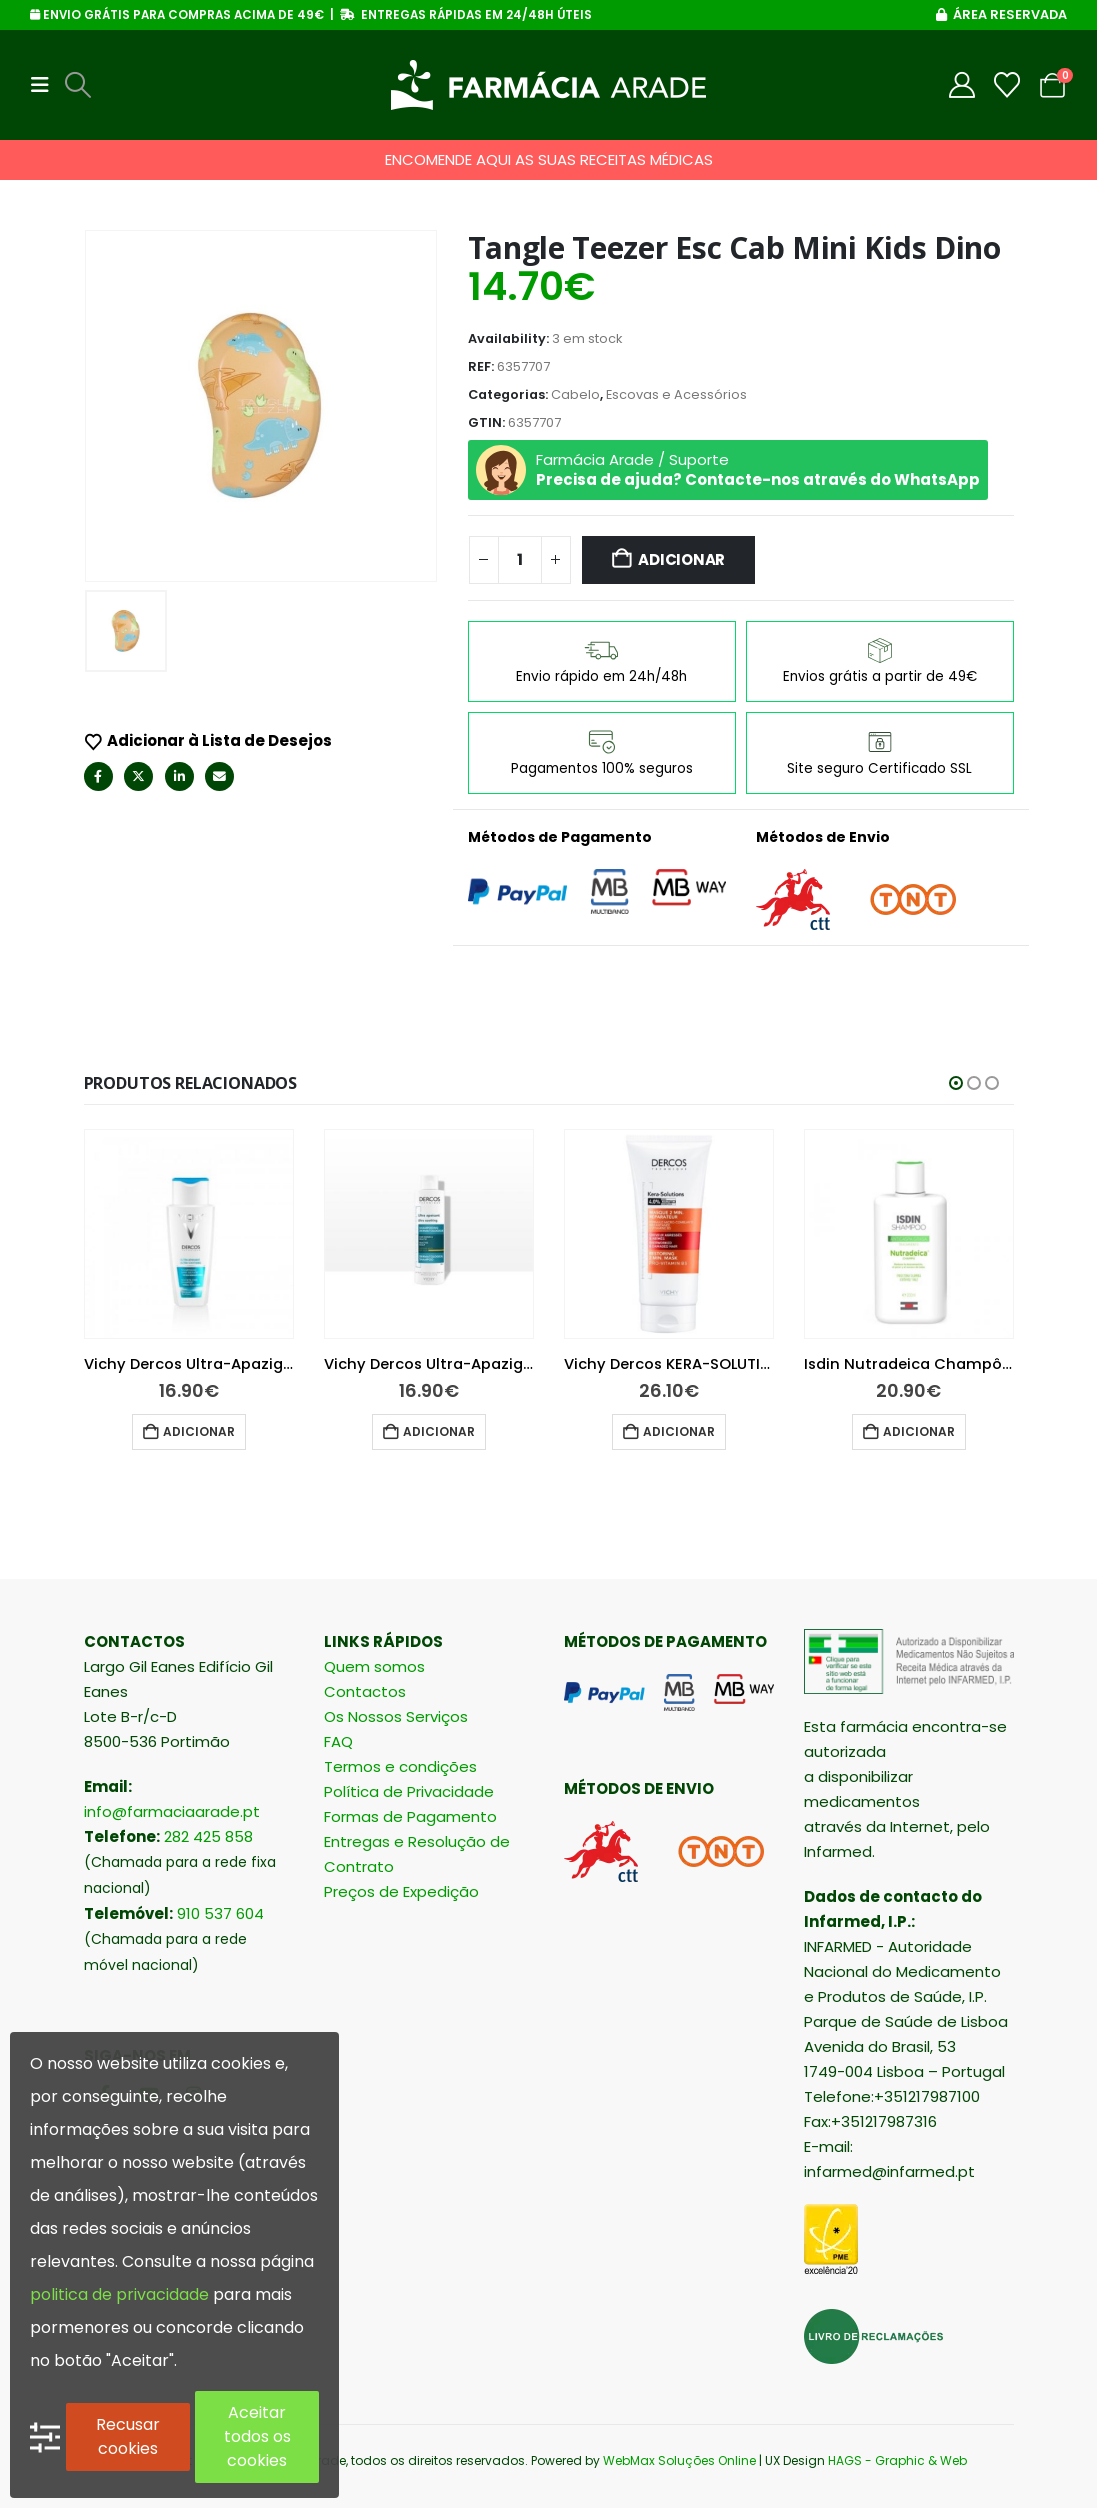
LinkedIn (179, 776)
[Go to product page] (189, 1234)
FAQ (338, 1741)
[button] (46, 85)
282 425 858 (208, 1836)
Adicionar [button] (199, 1431)
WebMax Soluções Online (679, 2460)
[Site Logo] (548, 85)
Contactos (365, 1691)
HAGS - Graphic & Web (897, 2460)
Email (219, 776)
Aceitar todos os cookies (257, 2436)
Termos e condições (400, 1766)
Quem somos (374, 1666)
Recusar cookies (128, 2436)
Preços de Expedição (401, 1891)
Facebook (98, 776)
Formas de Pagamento (410, 1816)
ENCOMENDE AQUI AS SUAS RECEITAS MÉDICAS (549, 159)
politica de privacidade (119, 2294)
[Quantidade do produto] (520, 560)
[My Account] (962, 85)
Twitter (138, 776)
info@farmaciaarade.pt (172, 1811)
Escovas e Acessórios (676, 394)
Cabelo (575, 394)
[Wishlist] (1007, 85)
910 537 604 (220, 1913)
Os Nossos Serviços (396, 1716)
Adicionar (681, 559)
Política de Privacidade (409, 1791)
